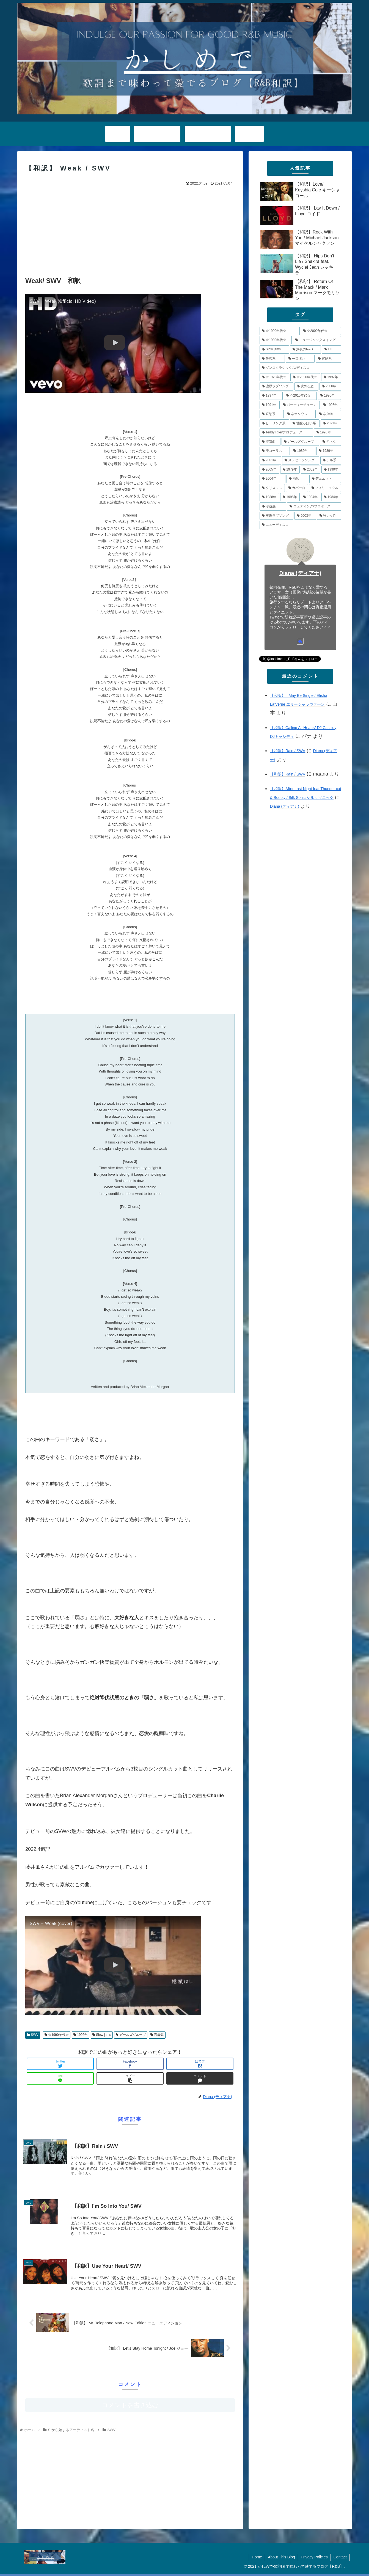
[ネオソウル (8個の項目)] (300, 414)
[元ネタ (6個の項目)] (330, 442)
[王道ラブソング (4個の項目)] (276, 516)
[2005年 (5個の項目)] (269, 470)
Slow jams (101, 2035)
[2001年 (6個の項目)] (270, 460)
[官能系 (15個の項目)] (328, 359)
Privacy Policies (314, 2557)
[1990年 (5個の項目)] (331, 470)
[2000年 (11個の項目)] (330, 386)
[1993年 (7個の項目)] (327, 432)
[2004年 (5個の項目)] (272, 479)
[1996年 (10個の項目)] (329, 396)
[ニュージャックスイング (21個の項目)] (317, 340)
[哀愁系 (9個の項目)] (272, 414)
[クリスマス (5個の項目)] (272, 488)
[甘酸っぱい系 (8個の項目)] (305, 423)
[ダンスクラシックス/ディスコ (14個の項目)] (300, 368)
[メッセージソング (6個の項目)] (300, 460)
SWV (32, 2035)
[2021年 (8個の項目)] (331, 423)
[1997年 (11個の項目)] (271, 396)
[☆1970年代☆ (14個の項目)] (274, 377)
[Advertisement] (130, 228)
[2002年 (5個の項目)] (310, 470)
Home (257, 2557)
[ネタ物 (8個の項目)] (329, 414)
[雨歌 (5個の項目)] (297, 479)
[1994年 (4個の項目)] (310, 497)
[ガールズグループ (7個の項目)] (300, 442)
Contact (340, 2557)
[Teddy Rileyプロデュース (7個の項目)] (286, 432)
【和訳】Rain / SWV (287, 751)
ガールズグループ (131, 2035)
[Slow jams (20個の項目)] (274, 349)
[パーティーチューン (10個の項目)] (300, 405)
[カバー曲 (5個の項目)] (297, 488)
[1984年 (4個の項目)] (331, 497)
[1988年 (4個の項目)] (269, 497)
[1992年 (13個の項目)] (331, 377)
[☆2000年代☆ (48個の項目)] (321, 331)
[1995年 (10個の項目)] (331, 405)
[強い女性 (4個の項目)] (329, 516)
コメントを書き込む (130, 2405)
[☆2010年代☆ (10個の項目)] (300, 396)
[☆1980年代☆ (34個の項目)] (276, 340)
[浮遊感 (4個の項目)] (273, 506)
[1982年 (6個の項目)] (303, 451)
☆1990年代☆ (57, 2035)
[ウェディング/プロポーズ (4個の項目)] (314, 506)
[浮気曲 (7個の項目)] (270, 442)
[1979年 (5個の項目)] (290, 470)
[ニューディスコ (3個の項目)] (300, 525)
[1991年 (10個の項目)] (270, 405)
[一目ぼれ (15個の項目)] (300, 359)
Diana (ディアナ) (300, 573)
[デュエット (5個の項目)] (325, 479)
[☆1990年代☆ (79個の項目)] (280, 331)
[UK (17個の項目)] (331, 349)
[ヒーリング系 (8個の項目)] (274, 423)
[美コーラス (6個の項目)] (275, 451)
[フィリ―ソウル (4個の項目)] (325, 488)
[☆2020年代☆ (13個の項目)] (305, 377)
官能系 (157, 2035)
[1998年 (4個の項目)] (290, 497)
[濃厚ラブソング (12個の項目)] (276, 386)
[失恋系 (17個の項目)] (272, 359)
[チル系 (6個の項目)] (330, 460)
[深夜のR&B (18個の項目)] (305, 349)
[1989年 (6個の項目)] (328, 451)
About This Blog (281, 2557)
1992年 (80, 2035)
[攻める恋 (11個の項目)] (306, 386)
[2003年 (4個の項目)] (305, 516)
